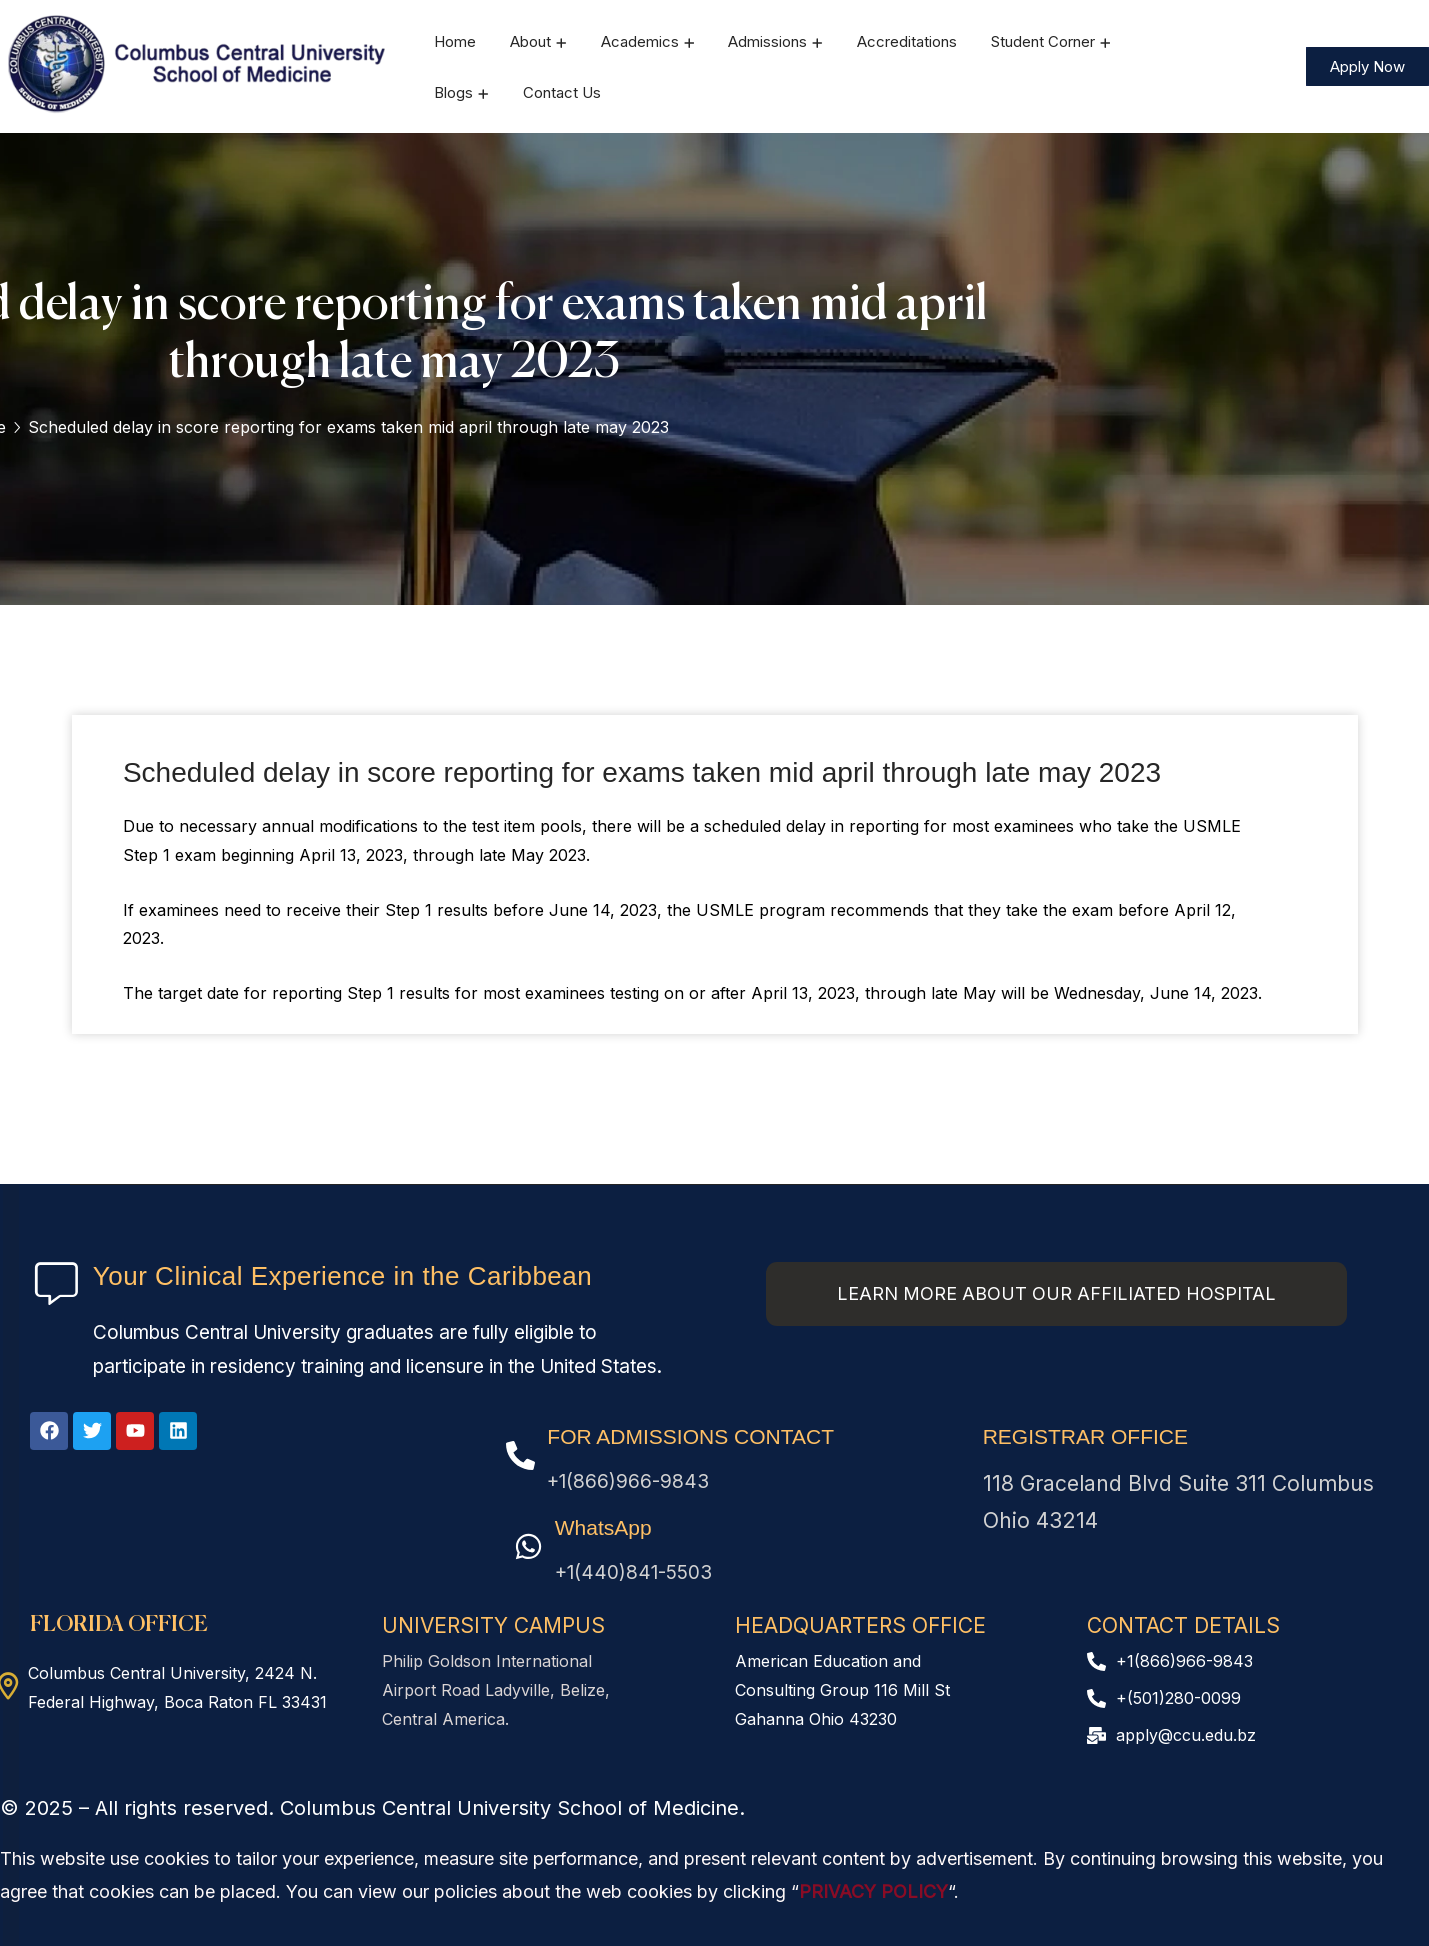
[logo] (198, 65)
